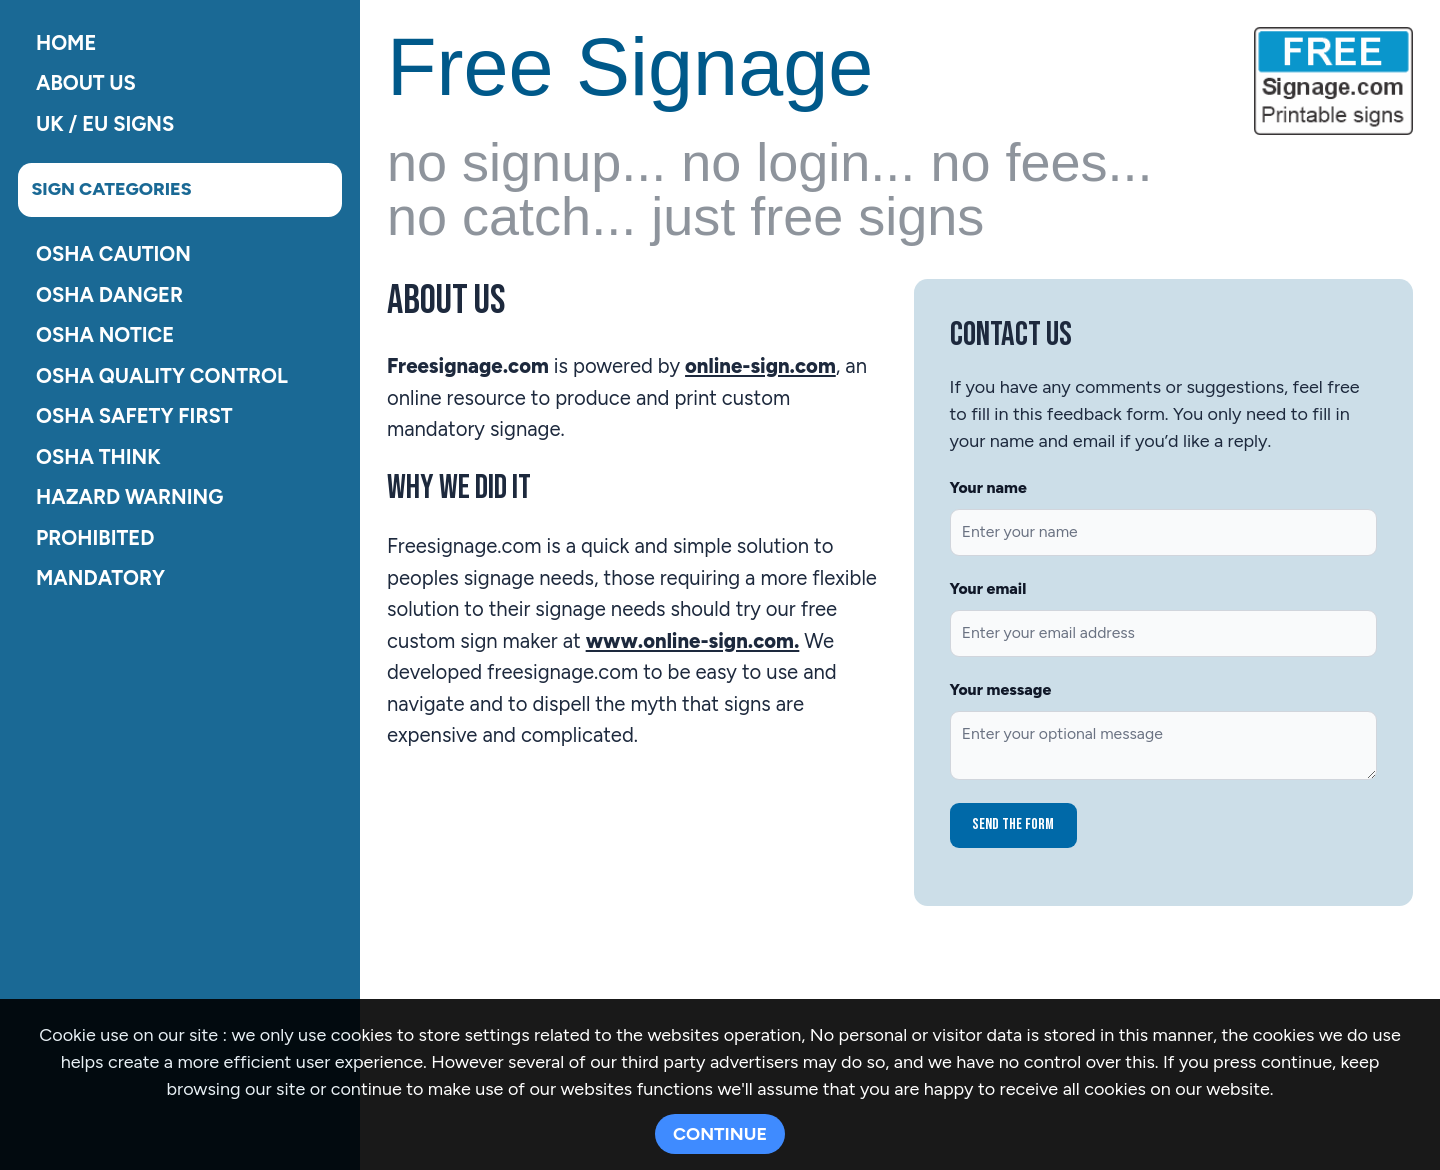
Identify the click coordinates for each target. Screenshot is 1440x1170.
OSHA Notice (105, 335)
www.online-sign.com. (693, 641)
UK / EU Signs (105, 123)
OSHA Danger (109, 294)
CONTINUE (720, 1134)
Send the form (1013, 824)
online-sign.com (760, 366)
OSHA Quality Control (162, 375)
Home (66, 42)
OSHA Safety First (134, 416)
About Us (86, 83)
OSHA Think (98, 456)
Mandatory (100, 578)
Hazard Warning (129, 497)
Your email (988, 588)
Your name (988, 487)
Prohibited (95, 537)
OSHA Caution (113, 254)
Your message (1001, 689)
